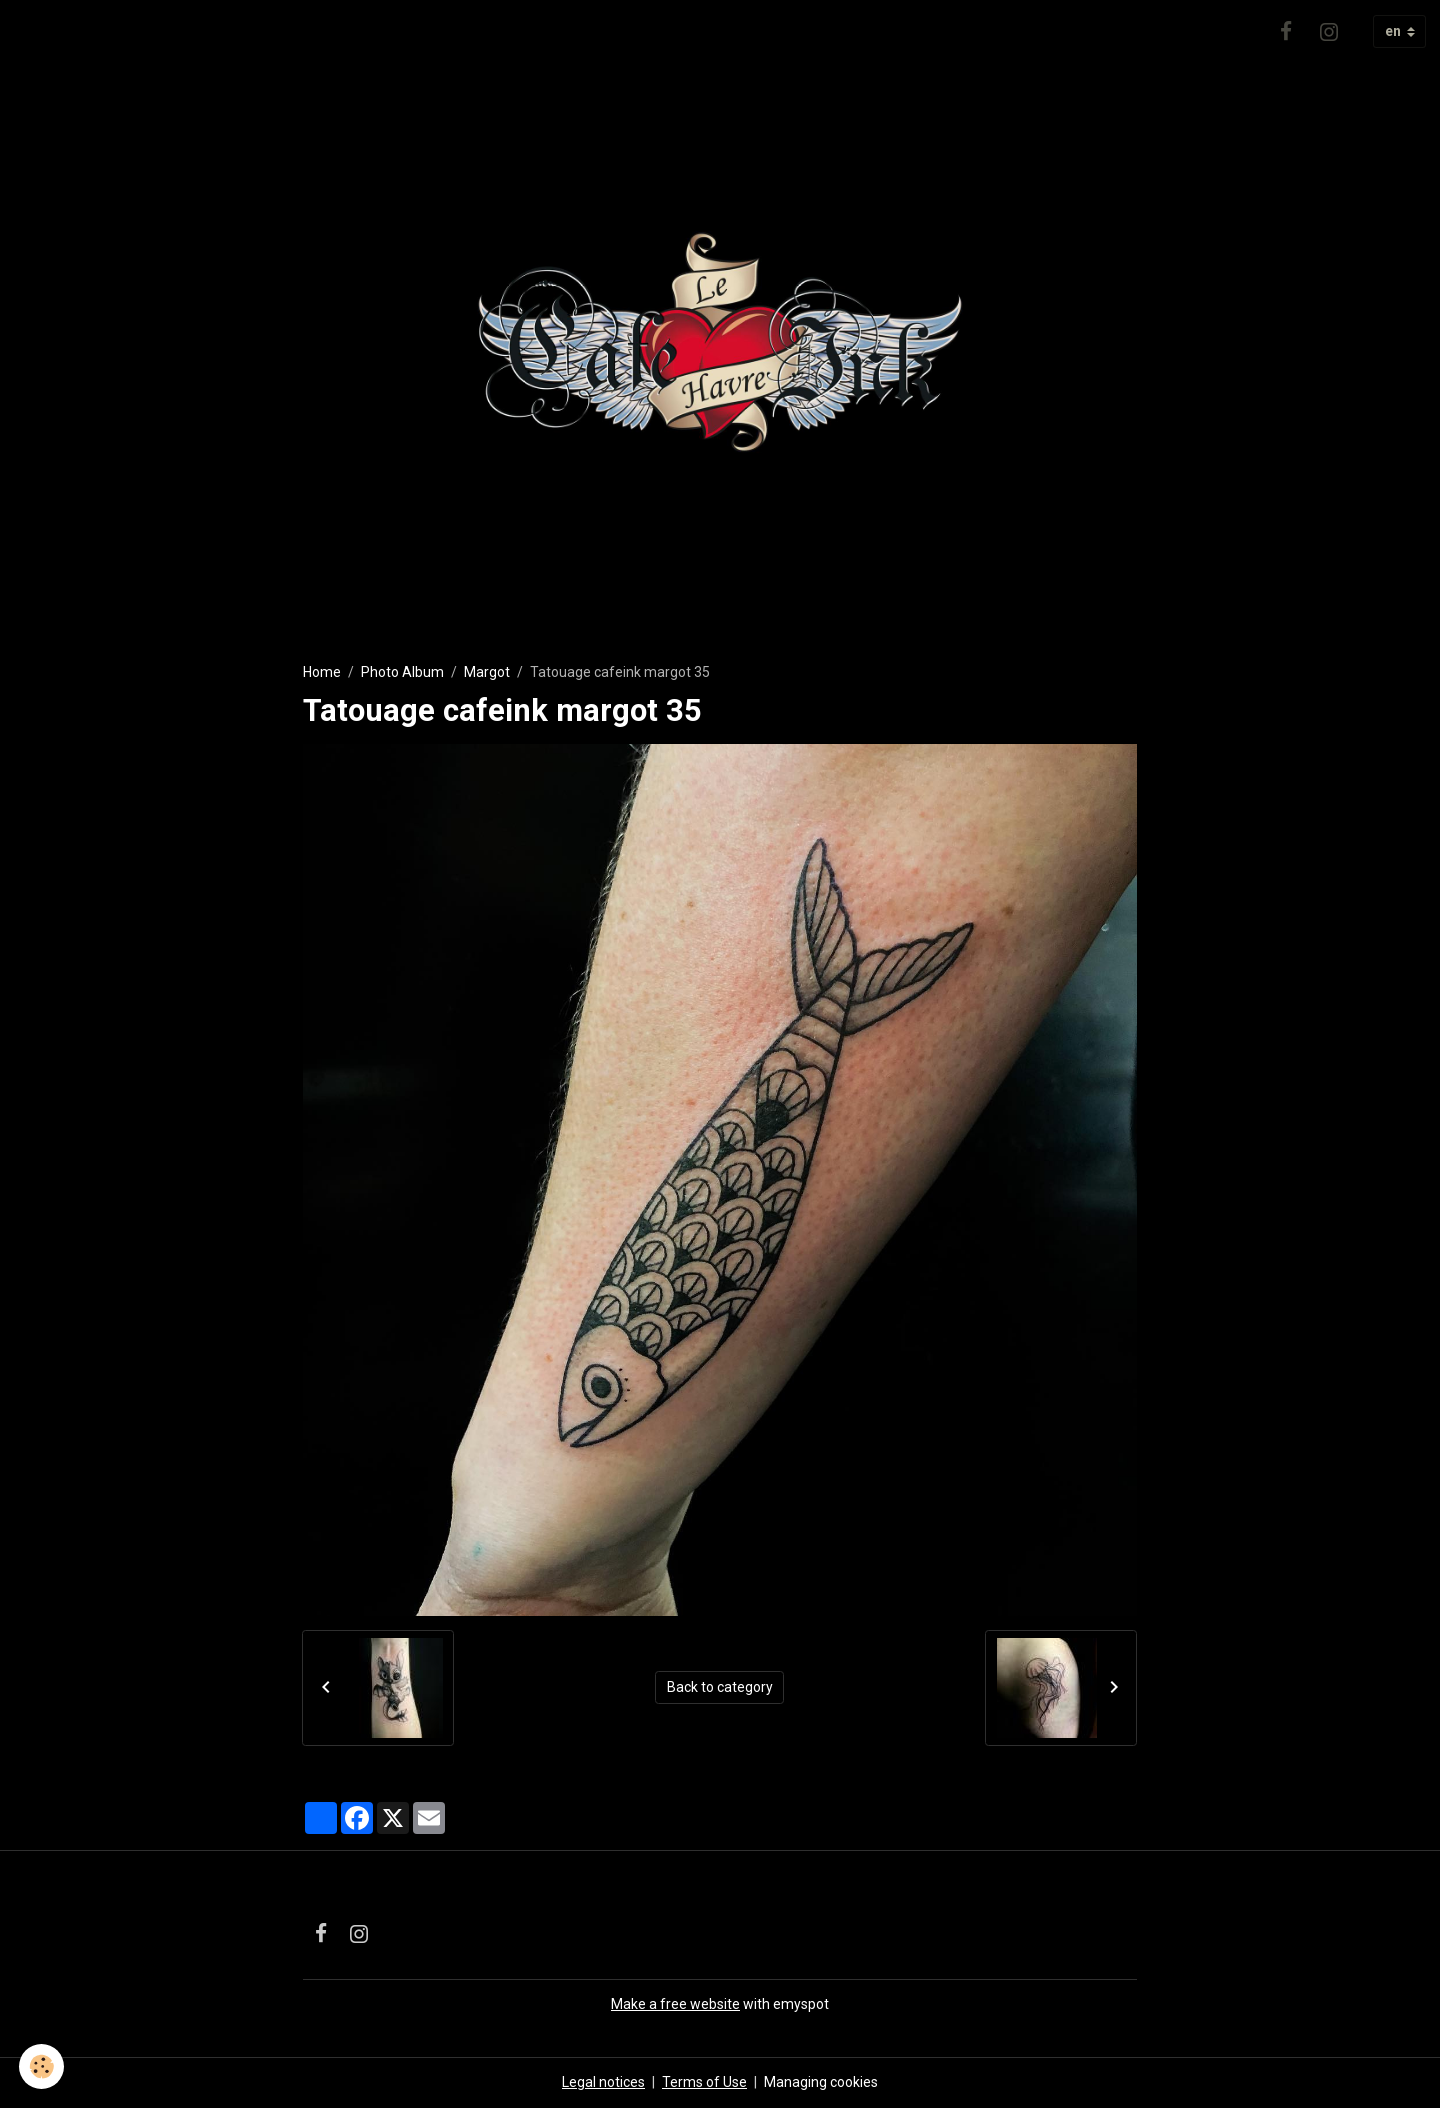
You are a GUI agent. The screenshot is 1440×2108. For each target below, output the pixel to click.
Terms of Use (704, 2082)
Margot (487, 672)
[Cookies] (42, 2066)
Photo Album (402, 672)
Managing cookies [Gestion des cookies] (821, 2082)
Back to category (720, 1687)
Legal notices (603, 2082)
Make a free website (675, 2004)
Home (322, 672)
